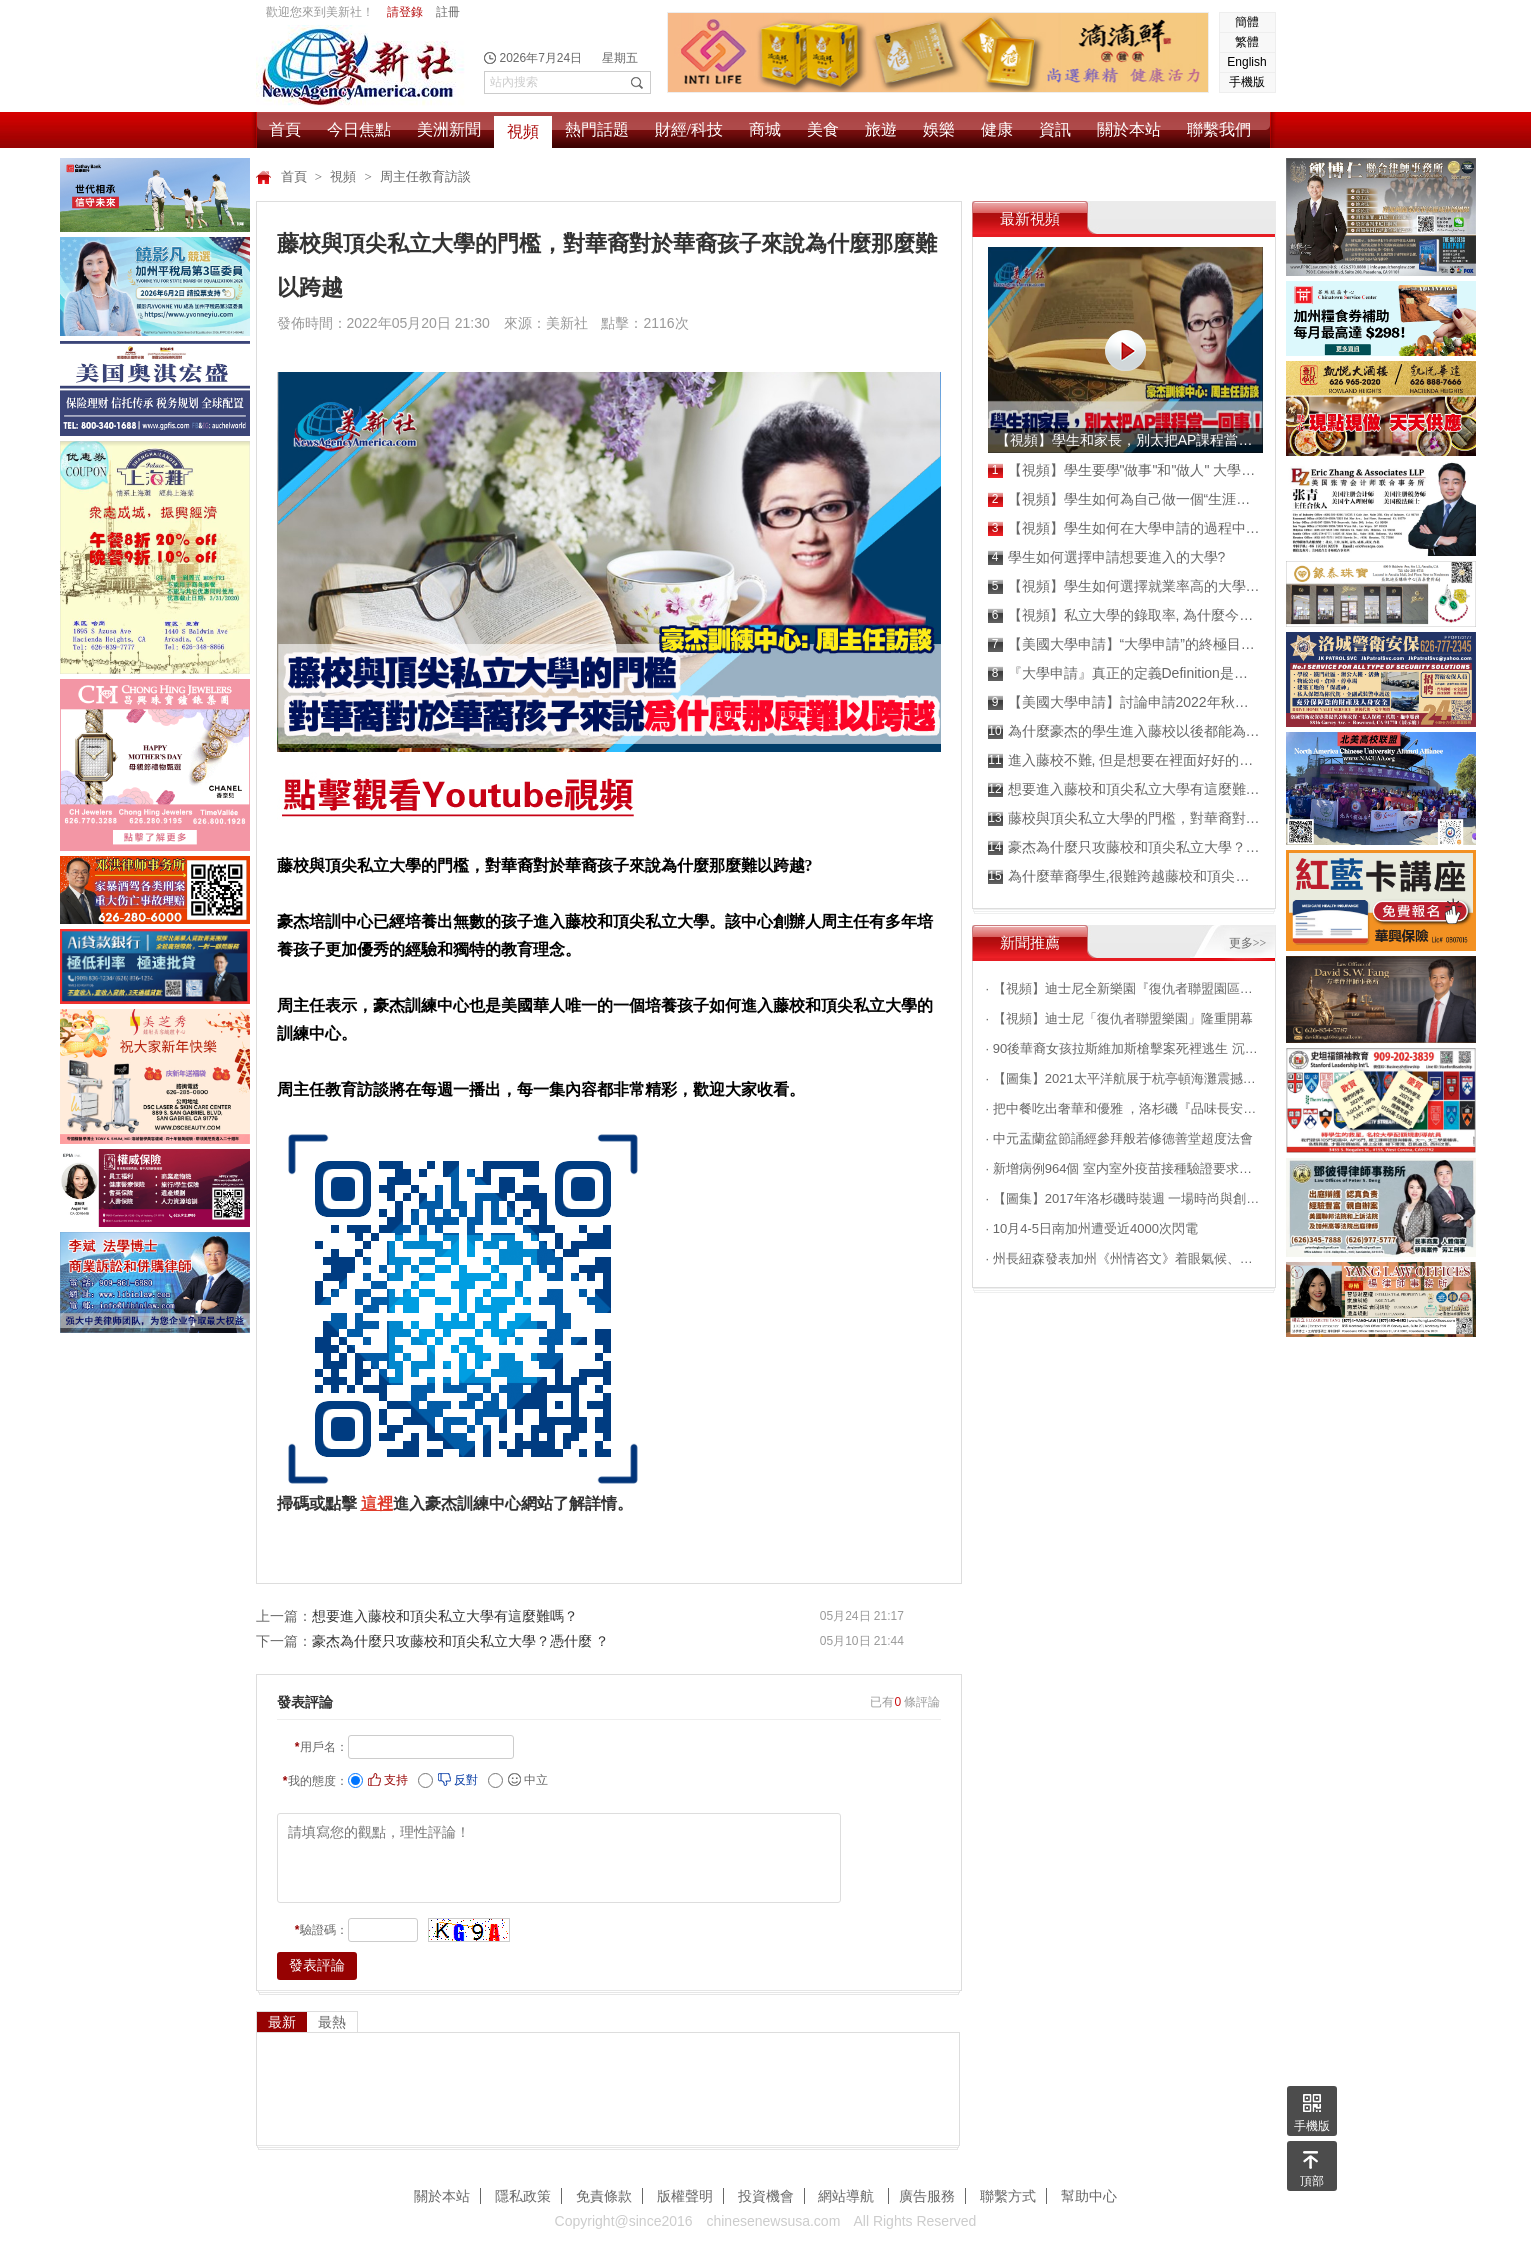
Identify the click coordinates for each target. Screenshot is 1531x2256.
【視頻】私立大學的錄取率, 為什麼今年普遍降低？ (1124, 615)
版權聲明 (685, 2196)
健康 (997, 129)
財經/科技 (689, 129)
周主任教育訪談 (425, 176)
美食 (823, 129)
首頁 (285, 129)
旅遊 (881, 129)
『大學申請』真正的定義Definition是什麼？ (1124, 673)
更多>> (1248, 943)
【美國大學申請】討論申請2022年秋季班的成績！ (1124, 702)
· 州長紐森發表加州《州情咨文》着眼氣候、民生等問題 (1124, 1258)
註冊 (448, 12)
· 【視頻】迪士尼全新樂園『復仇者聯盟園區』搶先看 (1124, 988)
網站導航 (848, 2196)
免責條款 (604, 2196)
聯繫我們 (1219, 129)
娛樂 (939, 129)
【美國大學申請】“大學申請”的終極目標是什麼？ (1124, 644)
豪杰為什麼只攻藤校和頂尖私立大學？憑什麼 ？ (461, 1641)
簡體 (1247, 22)
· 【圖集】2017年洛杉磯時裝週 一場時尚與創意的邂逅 (1124, 1198)
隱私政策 (523, 2196)
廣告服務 (927, 2196)
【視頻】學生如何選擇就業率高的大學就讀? (1124, 586)
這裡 (377, 1503)
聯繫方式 (1008, 2196)
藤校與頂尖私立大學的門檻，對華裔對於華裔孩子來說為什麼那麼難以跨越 (1124, 818)
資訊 (1055, 129)
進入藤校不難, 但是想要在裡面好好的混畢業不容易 (1124, 760)
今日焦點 (359, 129)
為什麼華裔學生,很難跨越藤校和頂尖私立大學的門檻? (1124, 876)
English (1246, 62)
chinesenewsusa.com (773, 2221)
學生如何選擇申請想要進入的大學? (1107, 557)
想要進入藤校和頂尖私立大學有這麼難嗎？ (445, 1616)
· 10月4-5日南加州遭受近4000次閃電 (1092, 1228)
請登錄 (405, 12)
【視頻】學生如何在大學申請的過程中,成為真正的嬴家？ (1124, 528)
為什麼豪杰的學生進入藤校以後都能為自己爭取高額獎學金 (1124, 731)
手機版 (1247, 82)
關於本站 (1129, 129)
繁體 (1247, 42)
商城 (765, 129)
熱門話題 (597, 129)
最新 (282, 2022)
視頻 (523, 131)
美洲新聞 (449, 129)
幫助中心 (1089, 2196)
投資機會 (766, 2196)
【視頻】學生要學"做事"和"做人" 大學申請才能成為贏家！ (1124, 470)
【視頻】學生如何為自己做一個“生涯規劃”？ (1124, 499)
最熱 (332, 2022)
